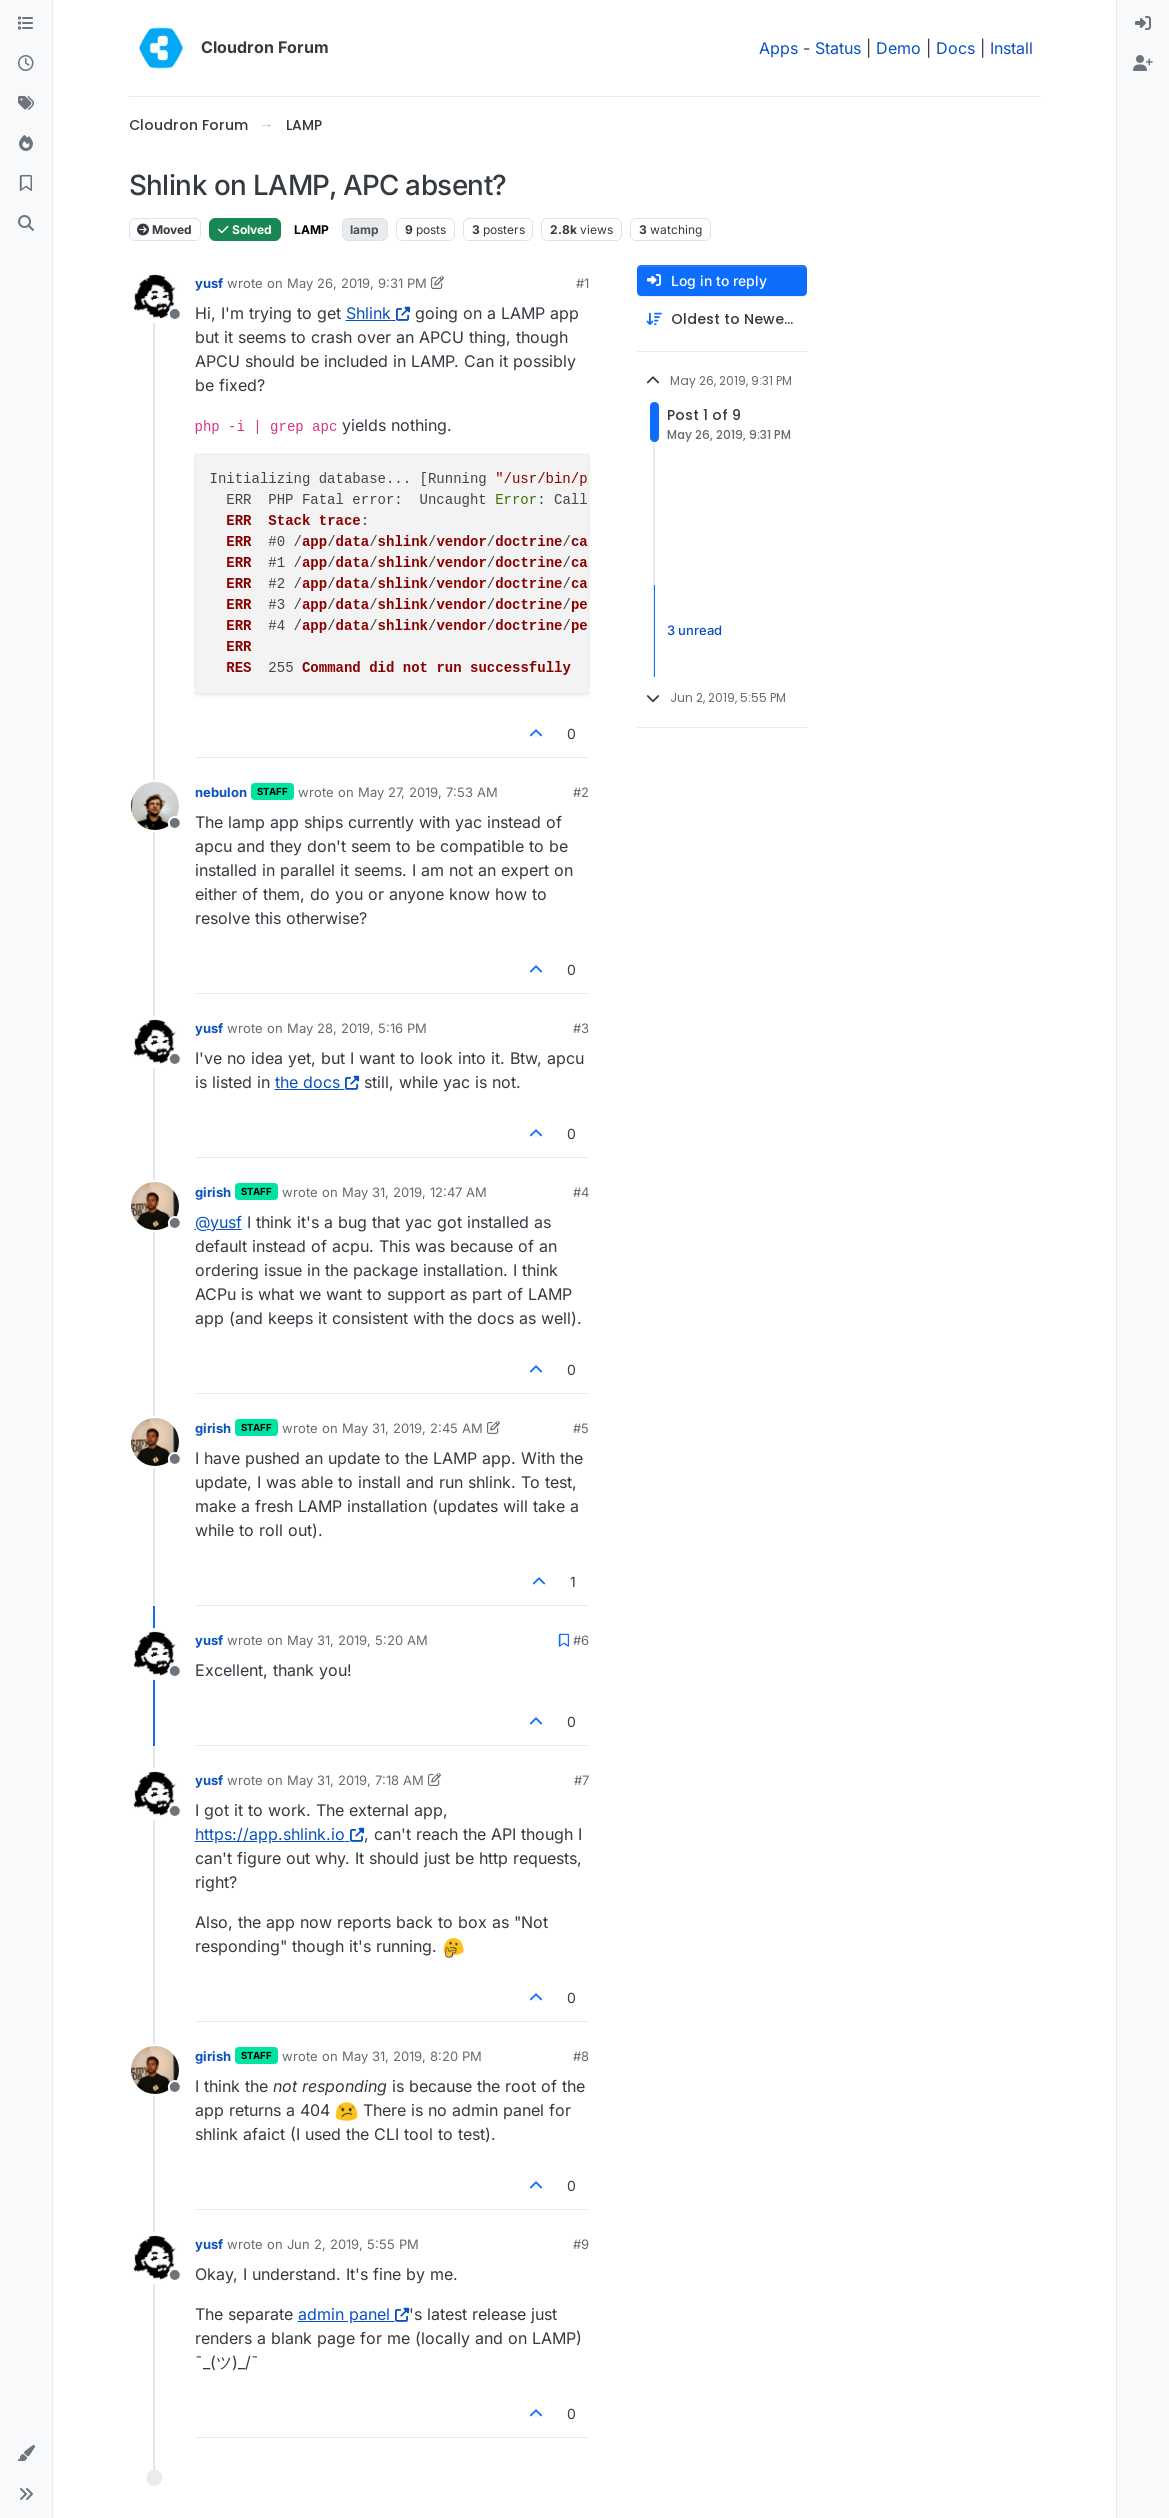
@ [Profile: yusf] (218, 1222)
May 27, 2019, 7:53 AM (428, 792)
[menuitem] (1143, 24)
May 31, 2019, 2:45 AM (412, 1428)
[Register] (1143, 64)
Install (1011, 48)
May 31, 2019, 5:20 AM (357, 1640)
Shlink (378, 313)
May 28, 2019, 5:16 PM (357, 1028)
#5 (581, 1428)
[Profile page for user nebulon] (155, 806)
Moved (164, 229)
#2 (581, 792)
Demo (898, 48)
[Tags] (26, 104)
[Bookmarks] (26, 184)
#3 (581, 1028)
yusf (209, 283)
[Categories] (26, 24)
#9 (581, 2244)
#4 (581, 1192)
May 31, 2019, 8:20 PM (412, 2056)
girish (213, 1192)
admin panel (353, 2314)
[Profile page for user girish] (155, 1206)
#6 (581, 1640)
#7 (581, 1780)
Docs (955, 48)
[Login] (1143, 24)
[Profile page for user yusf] (155, 297)
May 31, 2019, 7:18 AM (355, 1780)
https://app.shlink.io (279, 1834)
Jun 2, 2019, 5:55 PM (353, 2244)
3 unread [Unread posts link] (694, 630)
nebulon (221, 792)
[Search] (26, 224)
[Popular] (26, 144)
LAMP (311, 229)
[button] (26, 2454)
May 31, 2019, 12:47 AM (414, 1192)
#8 (581, 2056)
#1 (582, 283)
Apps (778, 48)
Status (838, 48)
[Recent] (26, 64)
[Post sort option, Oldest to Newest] (722, 319)
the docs (317, 1082)
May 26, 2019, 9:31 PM (357, 283)
